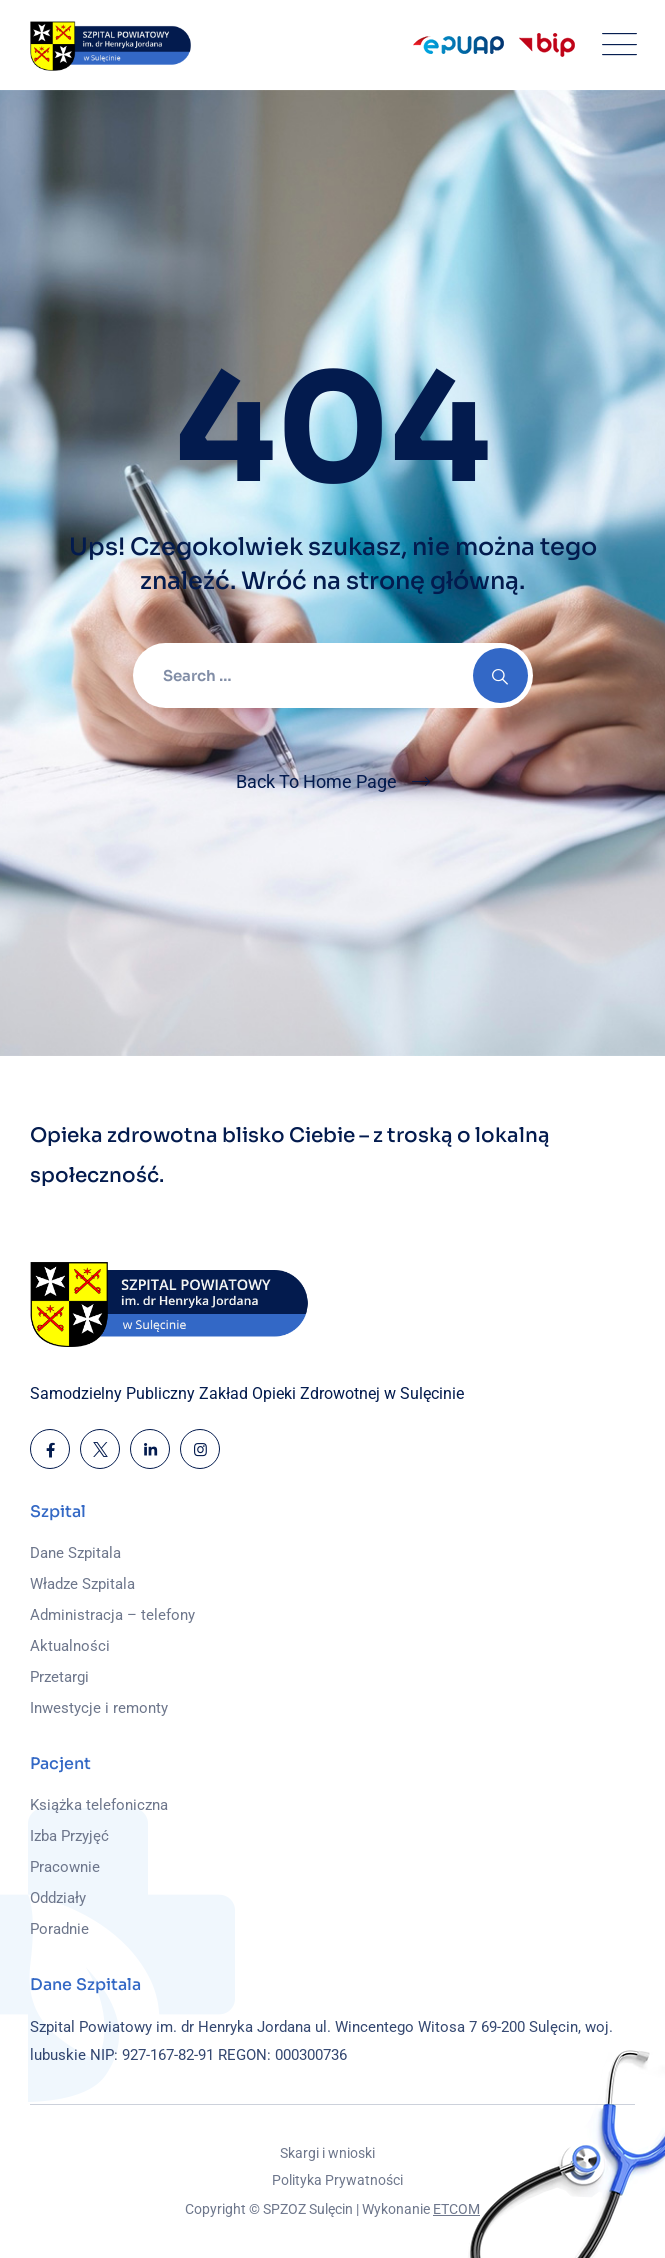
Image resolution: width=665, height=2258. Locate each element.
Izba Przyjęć (69, 1836)
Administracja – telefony (112, 1615)
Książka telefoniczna (99, 1805)
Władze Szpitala (82, 1584)
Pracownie (65, 1867)
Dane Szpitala (75, 1553)
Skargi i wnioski (327, 2153)
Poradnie (59, 1929)
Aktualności (70, 1646)
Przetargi (59, 1677)
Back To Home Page (316, 781)
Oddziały (58, 1898)
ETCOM (456, 2209)
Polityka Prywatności (337, 2180)
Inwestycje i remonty (99, 1708)
